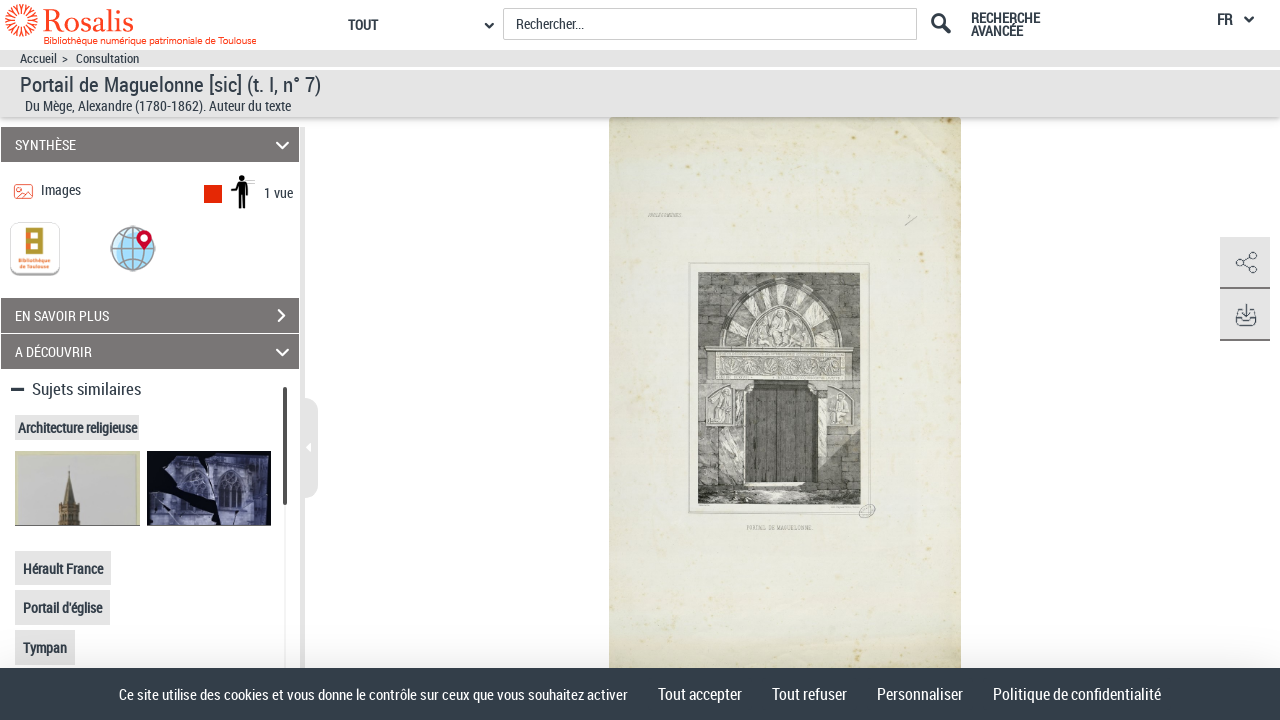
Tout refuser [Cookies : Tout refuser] (809, 694)
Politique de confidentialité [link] (1077, 694)
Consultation (107, 58)
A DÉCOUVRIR (155, 351)
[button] (133, 247)
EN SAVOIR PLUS (157, 316)
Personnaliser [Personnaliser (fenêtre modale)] (920, 694)
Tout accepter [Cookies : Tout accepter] (700, 694)
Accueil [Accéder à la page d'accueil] (38, 58)
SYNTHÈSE (155, 144)
